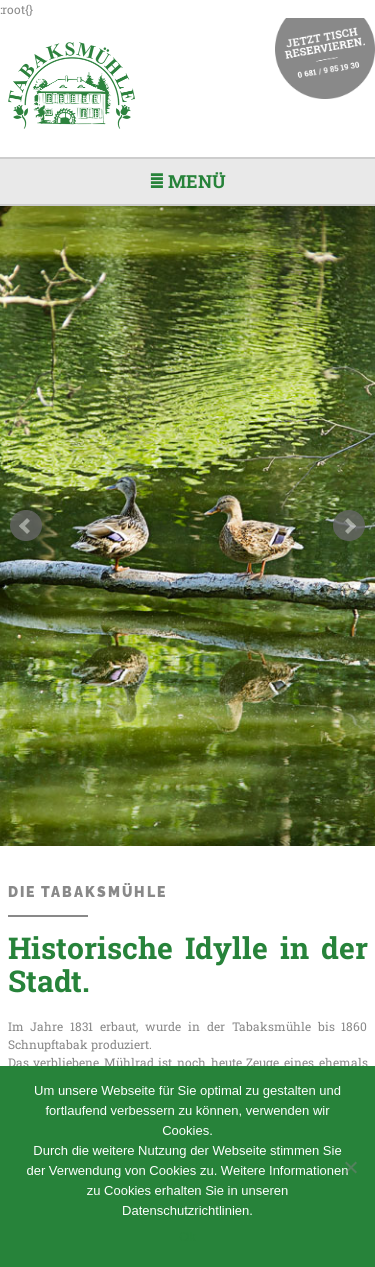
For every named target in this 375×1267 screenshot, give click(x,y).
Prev (26, 526)
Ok (187, 1236)
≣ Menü (187, 181)
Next (349, 526)
